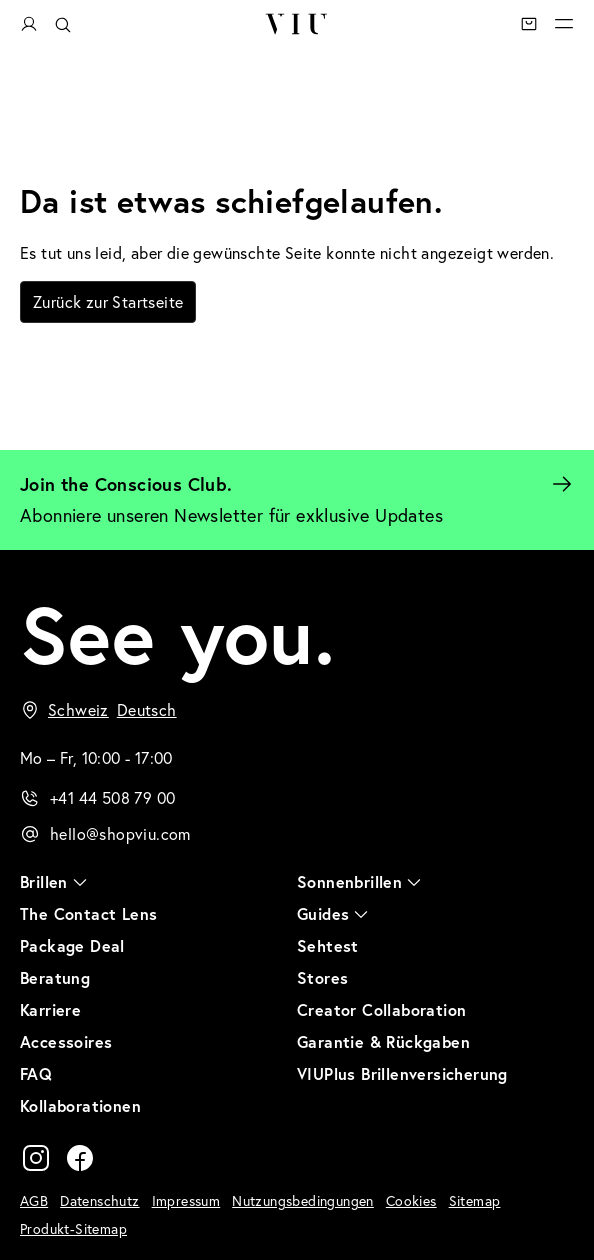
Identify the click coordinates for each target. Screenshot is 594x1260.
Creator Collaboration (381, 1009)
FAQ (36, 1073)
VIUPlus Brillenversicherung (402, 1073)
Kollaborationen (80, 1105)
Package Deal (72, 945)
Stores (322, 977)
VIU (296, 24)
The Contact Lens (88, 913)
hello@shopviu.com (120, 834)
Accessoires (66, 1041)
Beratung (55, 977)
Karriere (50, 1009)
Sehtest (328, 945)
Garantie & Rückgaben (383, 1041)
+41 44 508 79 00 (112, 798)
